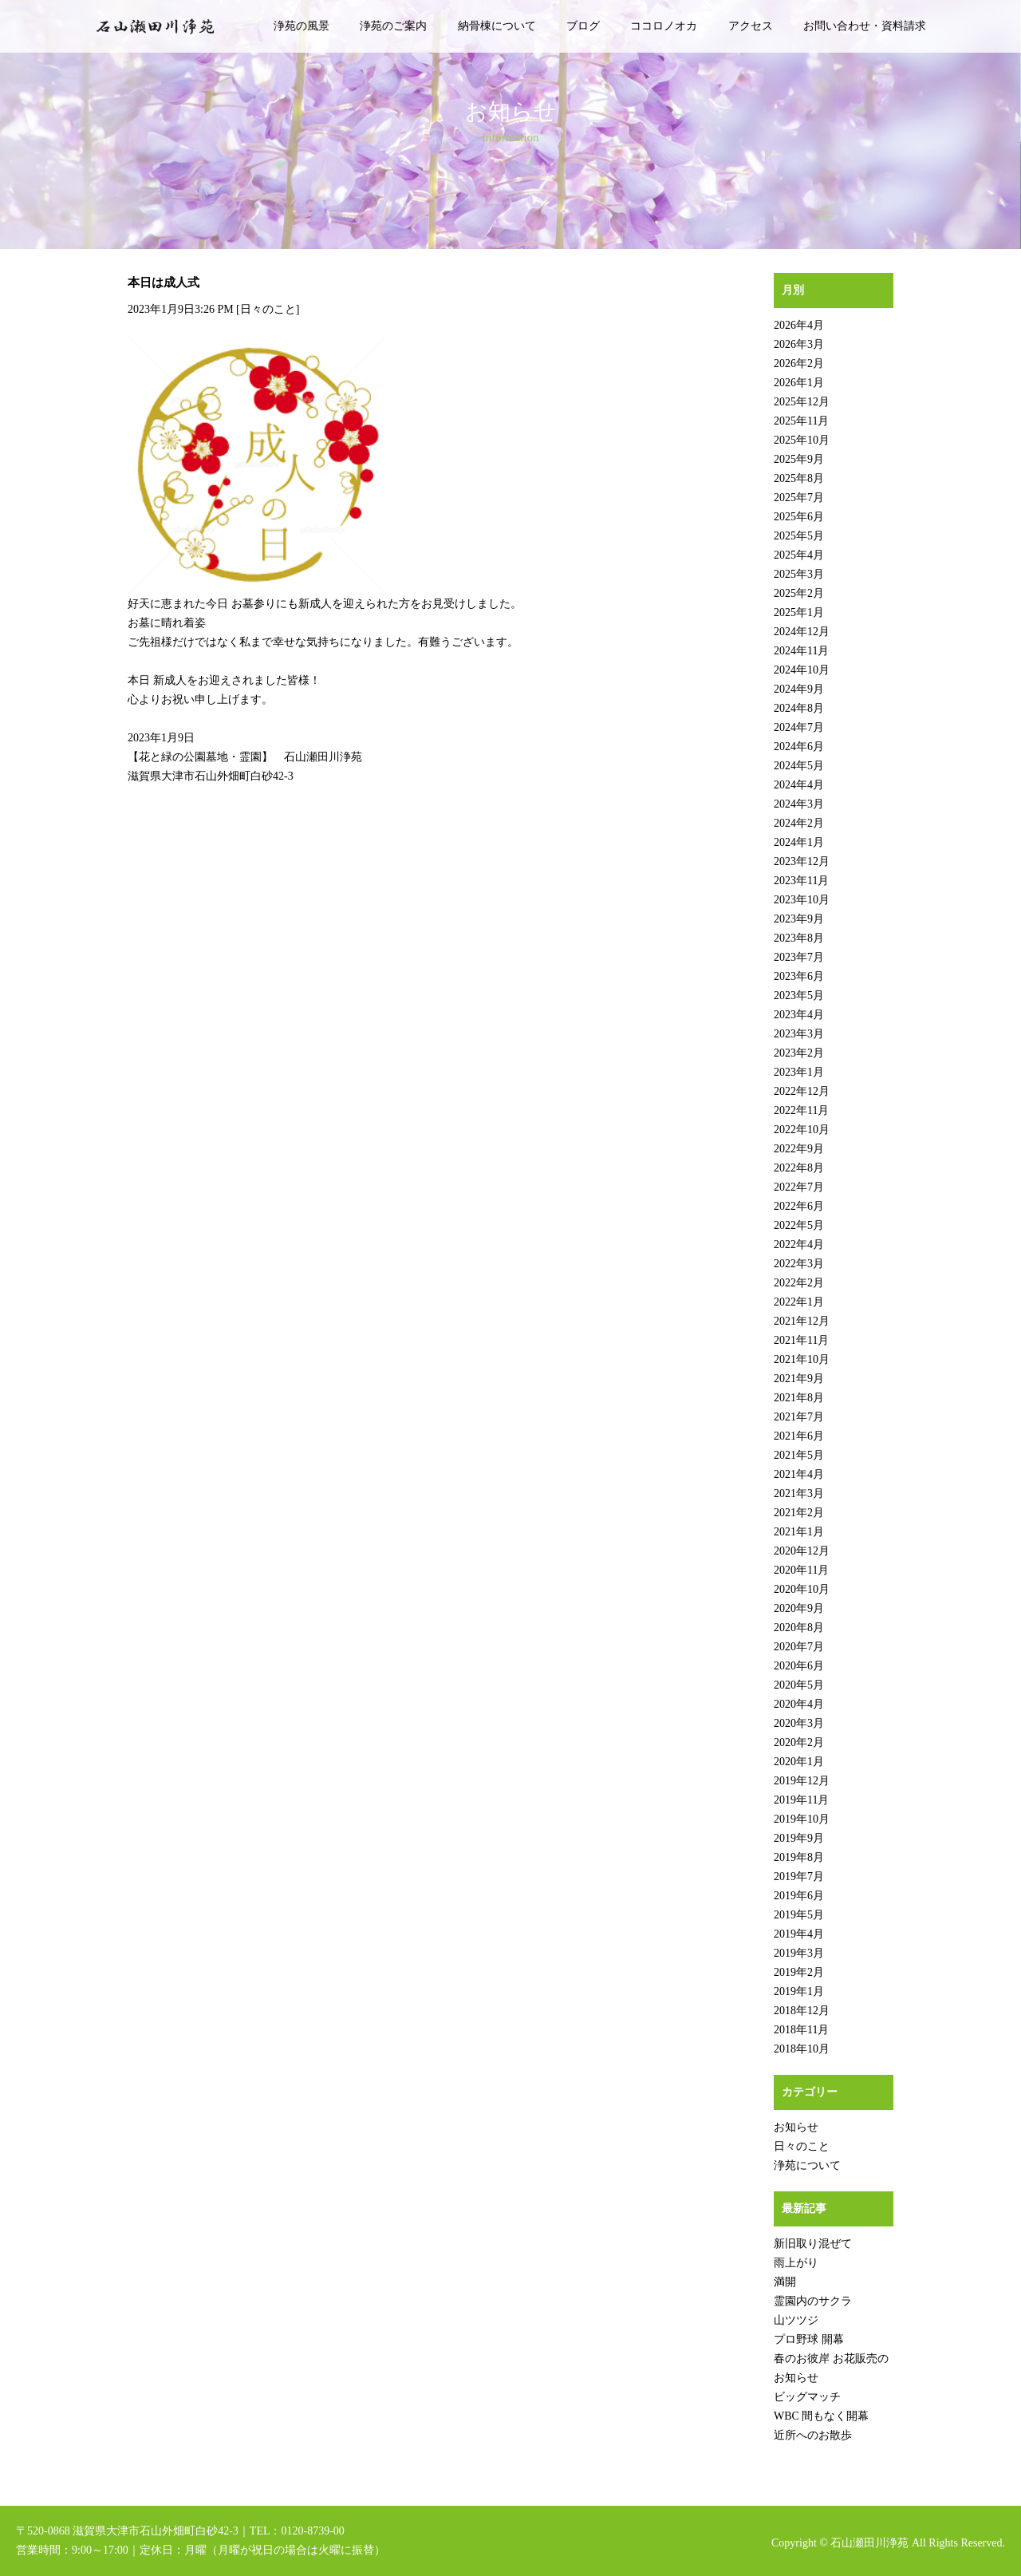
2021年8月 (799, 1398)
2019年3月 (799, 1953)
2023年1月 (799, 1072)
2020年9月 (799, 1608)
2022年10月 (802, 1130)
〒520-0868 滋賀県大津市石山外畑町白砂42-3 (127, 2531)
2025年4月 (799, 555)
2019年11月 (801, 1800)
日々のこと (268, 309)
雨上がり (796, 2263)
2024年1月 (799, 842)
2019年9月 (799, 1838)
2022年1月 (799, 1302)
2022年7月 (799, 1187)
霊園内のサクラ (813, 2301)
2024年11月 (801, 651)
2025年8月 (799, 478)
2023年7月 (799, 957)
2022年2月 (799, 1283)
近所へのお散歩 (813, 2435)
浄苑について (807, 2165)
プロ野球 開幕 (809, 2339)
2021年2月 (799, 1513)
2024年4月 (799, 785)
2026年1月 (799, 383)
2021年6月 (799, 1436)
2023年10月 (802, 900)
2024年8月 (799, 708)
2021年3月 (799, 1493)
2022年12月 (802, 1091)
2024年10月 (802, 670)
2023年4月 (799, 1015)
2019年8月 (799, 1857)
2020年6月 (799, 1666)
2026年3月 (799, 344)
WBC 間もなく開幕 (821, 2416)
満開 (785, 2282)
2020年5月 (799, 1685)
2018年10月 (802, 2049)
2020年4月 (799, 1704)
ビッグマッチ (807, 2397)
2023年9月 (799, 919)
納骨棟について (497, 26)
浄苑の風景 (301, 26)
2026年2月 (799, 363)
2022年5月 (799, 1225)
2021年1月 (799, 1532)
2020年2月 (799, 1742)
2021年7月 (799, 1417)
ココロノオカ (663, 26)
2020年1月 (799, 1762)
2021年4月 (799, 1474)
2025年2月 (799, 593)
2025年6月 (799, 517)
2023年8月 (799, 938)
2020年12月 (802, 1551)
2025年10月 (802, 440)
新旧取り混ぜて (813, 2244)
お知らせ (796, 2127)
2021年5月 (799, 1455)
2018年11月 (801, 2030)
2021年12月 (802, 1321)
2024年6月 (799, 747)
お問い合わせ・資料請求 (864, 26)
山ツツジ (796, 2320)
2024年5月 (799, 766)
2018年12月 (802, 2011)
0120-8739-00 (312, 2531)
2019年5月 (799, 1915)
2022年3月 (799, 1264)
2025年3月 (799, 574)
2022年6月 (799, 1206)
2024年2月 (799, 823)
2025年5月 (799, 536)
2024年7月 (799, 727)
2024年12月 (802, 632)
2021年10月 (802, 1359)
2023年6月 (799, 976)
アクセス (750, 26)
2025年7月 (799, 498)
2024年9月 (799, 689)
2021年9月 (799, 1379)
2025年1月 (799, 612)
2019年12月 (802, 1781)
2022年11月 (801, 1110)
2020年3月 (799, 1723)
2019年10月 (802, 1819)
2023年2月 (799, 1053)
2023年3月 (799, 1034)
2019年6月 (799, 1896)
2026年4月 (799, 325)
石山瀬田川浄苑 (869, 2543)
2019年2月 (799, 1972)
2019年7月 (799, 1877)
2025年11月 (801, 421)
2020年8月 (799, 1628)
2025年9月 (799, 459)
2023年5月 (799, 996)
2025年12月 (802, 402)
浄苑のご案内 (393, 26)
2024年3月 (799, 804)
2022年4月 (799, 1244)
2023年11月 (801, 881)
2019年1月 (799, 1991)
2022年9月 (799, 1149)
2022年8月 (799, 1168)
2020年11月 (801, 1570)
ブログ (583, 26)
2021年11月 (801, 1340)
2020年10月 (802, 1589)
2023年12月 (802, 861)
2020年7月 (799, 1647)
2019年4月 (799, 1934)
